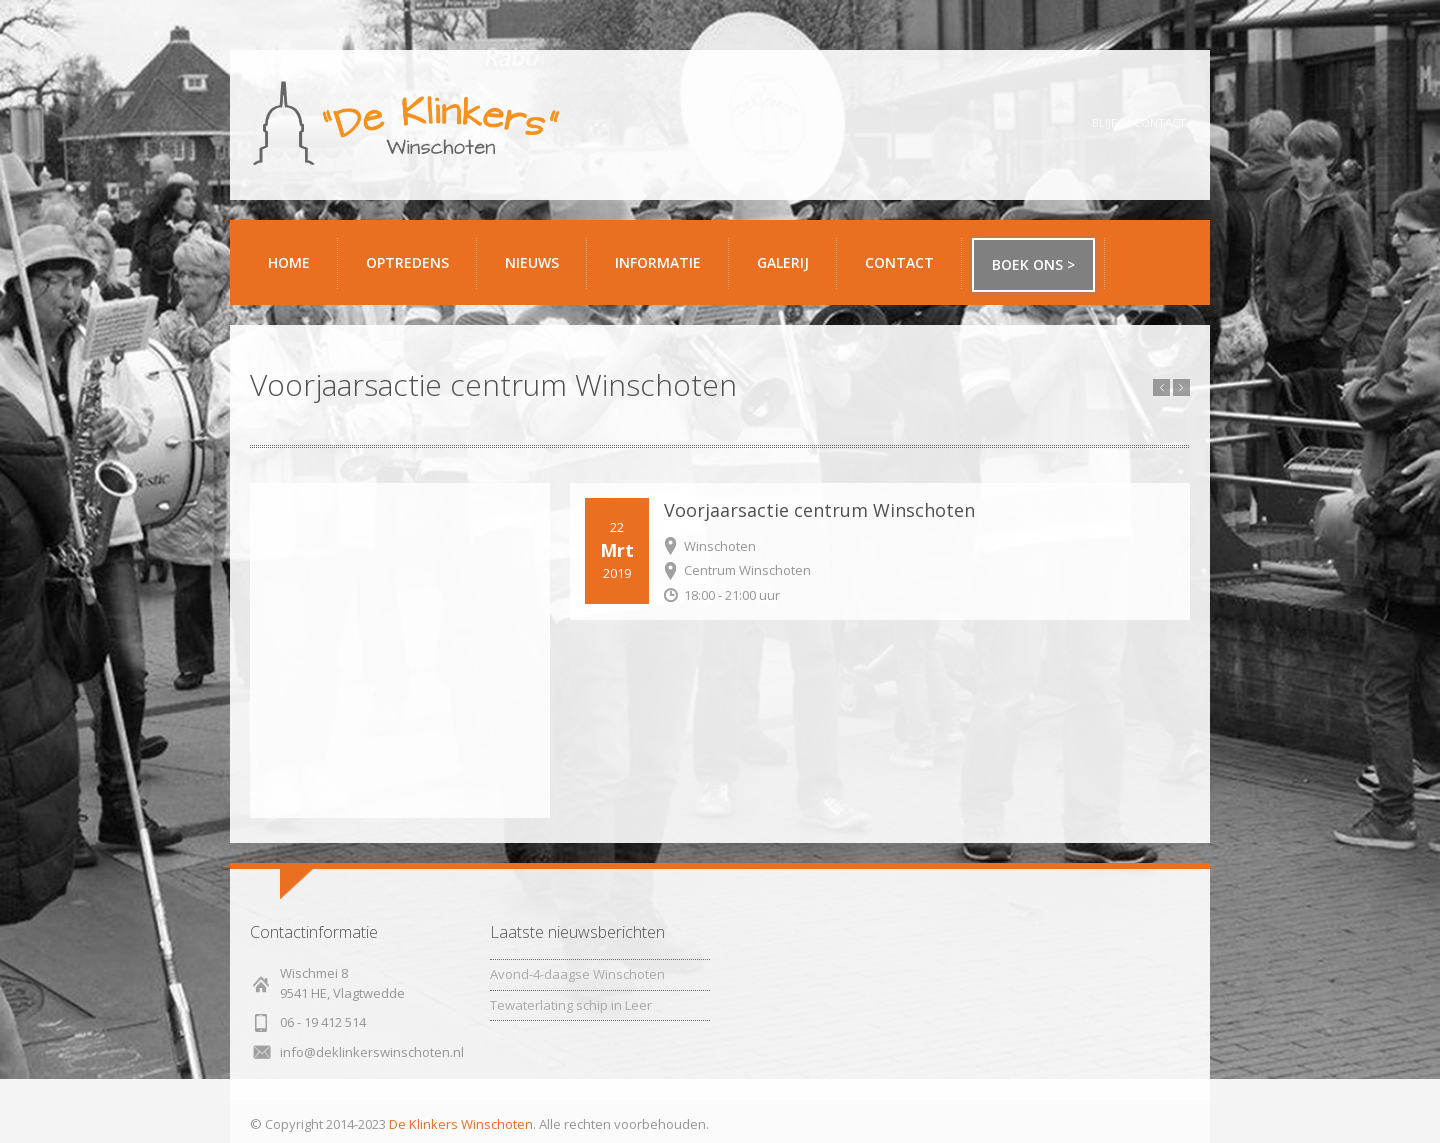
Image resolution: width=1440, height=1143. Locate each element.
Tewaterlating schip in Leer (571, 1005)
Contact (906, 270)
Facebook (937, 123)
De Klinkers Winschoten (461, 1124)
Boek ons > (1033, 264)
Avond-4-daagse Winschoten (577, 974)
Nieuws (532, 262)
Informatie (664, 270)
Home (289, 262)
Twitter (991, 123)
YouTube (1045, 123)
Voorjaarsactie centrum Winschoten (819, 510)
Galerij (789, 270)
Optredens (407, 262)
